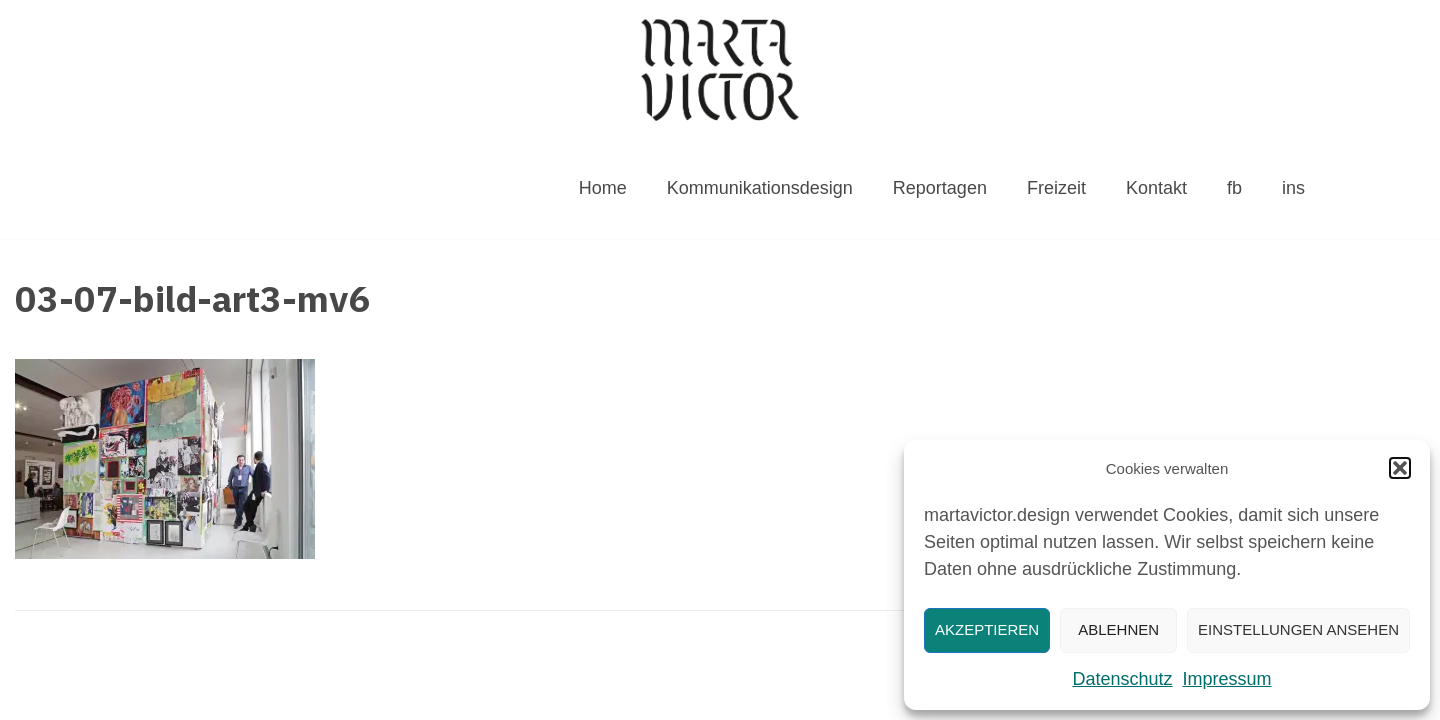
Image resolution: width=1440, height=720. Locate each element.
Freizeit (1056, 188)
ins (1293, 188)
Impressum (1227, 679)
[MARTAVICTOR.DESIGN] (720, 69)
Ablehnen (1118, 629)
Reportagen (940, 188)
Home (603, 188)
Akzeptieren (987, 629)
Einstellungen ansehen (1298, 629)
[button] (1400, 468)
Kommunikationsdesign (760, 188)
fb (1234, 188)
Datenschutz (1122, 679)
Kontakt (1156, 188)
